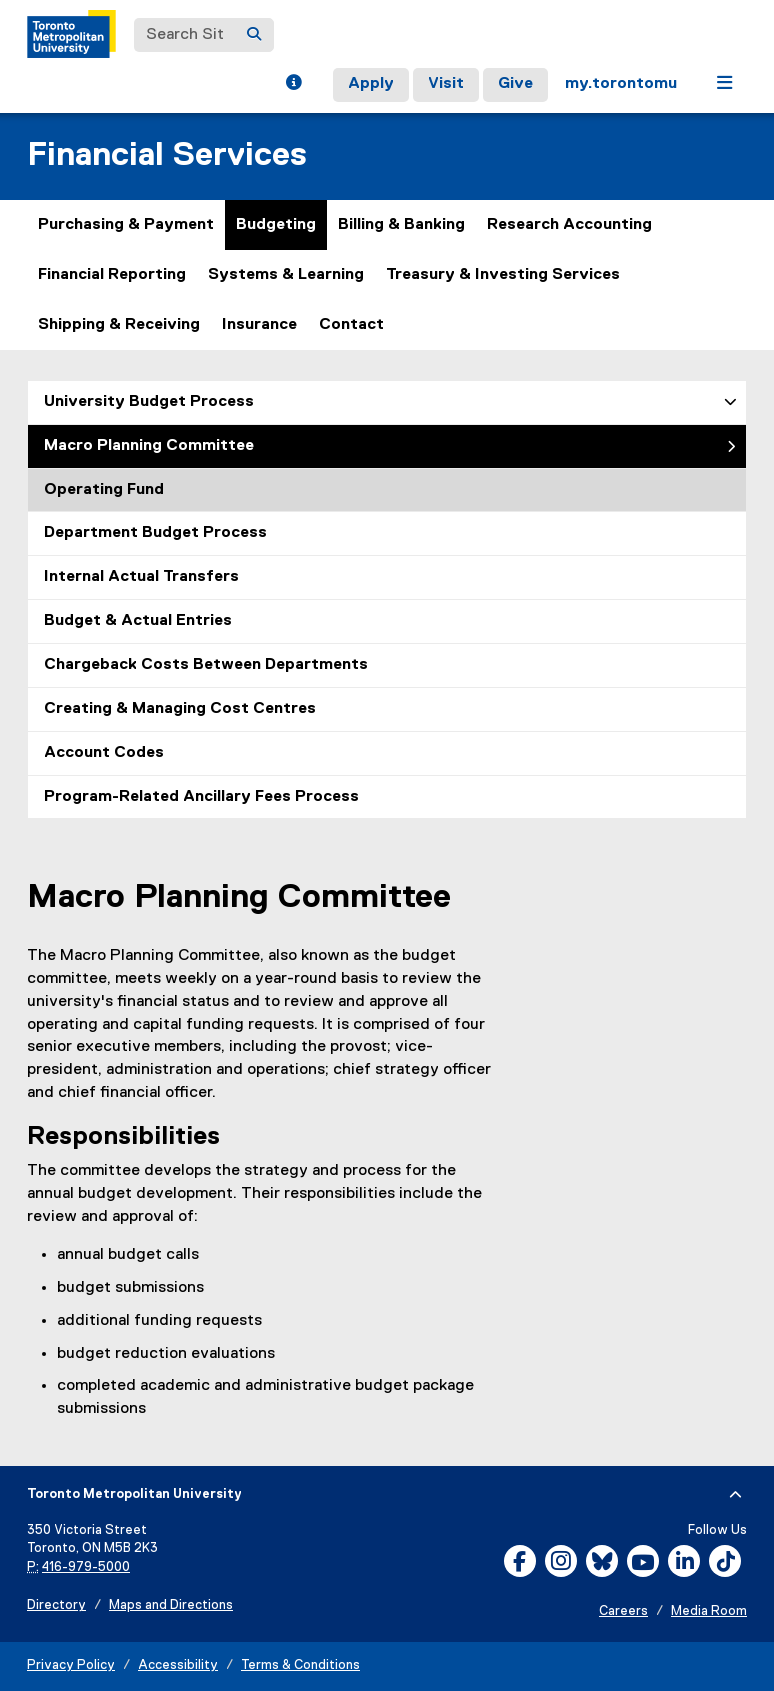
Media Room (709, 1611)
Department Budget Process (155, 533)
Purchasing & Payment (126, 225)
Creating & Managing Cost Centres (180, 709)
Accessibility (178, 1665)
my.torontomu (621, 84)
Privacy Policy (71, 1665)
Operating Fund (104, 490)
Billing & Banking (401, 225)
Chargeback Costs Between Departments (206, 665)
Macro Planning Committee (149, 446)
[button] (293, 85)
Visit (446, 84)
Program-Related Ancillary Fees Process (201, 797)
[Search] (254, 35)
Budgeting (276, 225)
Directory (56, 1605)
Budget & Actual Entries (138, 621)
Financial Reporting (112, 275)
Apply (371, 84)
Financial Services (167, 155)
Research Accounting (569, 225)
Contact (351, 325)
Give (515, 84)
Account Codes (104, 753)
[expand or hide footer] (735, 1495)
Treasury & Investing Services (503, 275)
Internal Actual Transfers (141, 577)
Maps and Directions (171, 1605)
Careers (623, 1611)
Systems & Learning (286, 275)
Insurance (259, 325)
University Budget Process (149, 402)
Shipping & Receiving (119, 325)
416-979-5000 (86, 1567)
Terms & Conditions (300, 1665)
